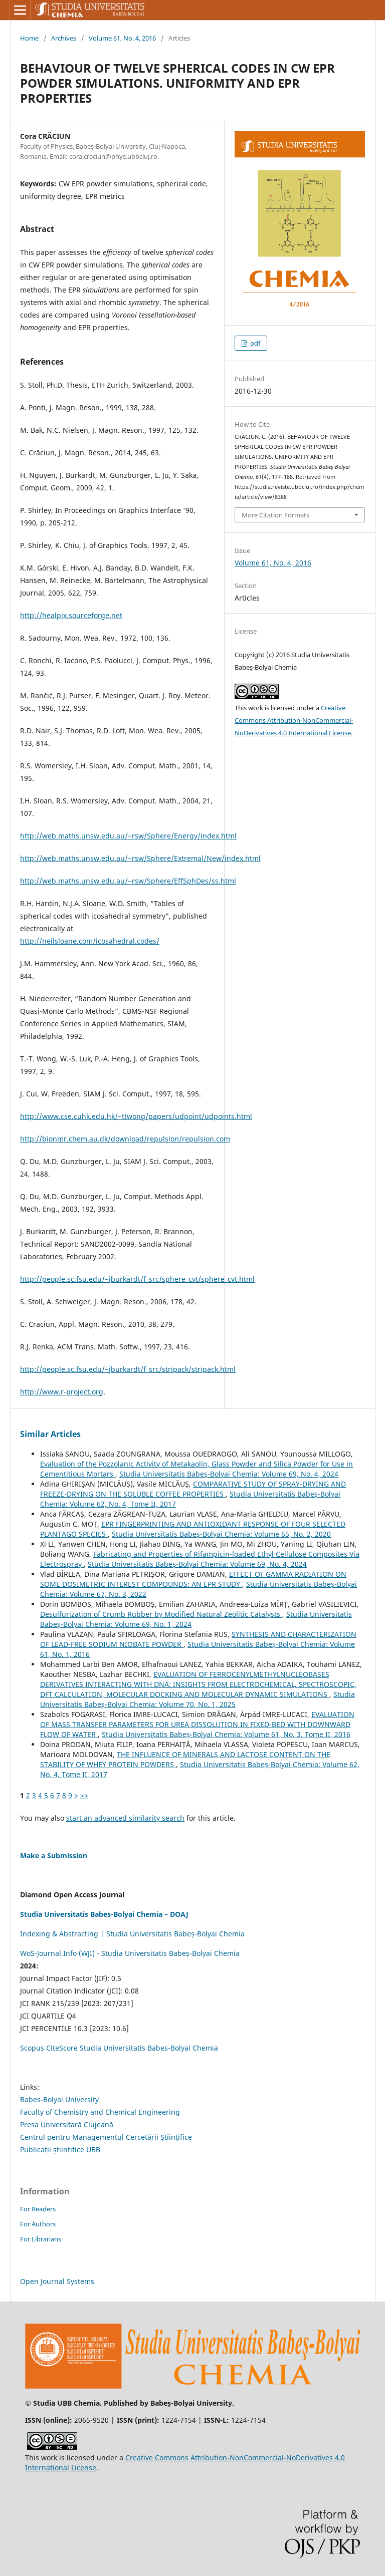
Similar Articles (50, 1434)
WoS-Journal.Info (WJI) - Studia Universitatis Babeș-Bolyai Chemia (130, 1953)
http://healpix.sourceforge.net (71, 615)
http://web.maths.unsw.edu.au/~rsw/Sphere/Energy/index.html (128, 835)
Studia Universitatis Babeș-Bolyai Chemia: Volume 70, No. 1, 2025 (197, 1699)
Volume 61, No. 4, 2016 (122, 38)
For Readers (38, 2208)
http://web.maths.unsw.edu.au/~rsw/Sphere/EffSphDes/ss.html (128, 881)
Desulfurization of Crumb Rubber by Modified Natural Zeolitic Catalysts (161, 1614)
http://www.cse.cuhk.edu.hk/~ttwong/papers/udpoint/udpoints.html (136, 1116)
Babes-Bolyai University (59, 2099)
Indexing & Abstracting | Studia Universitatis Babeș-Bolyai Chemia (132, 1933)
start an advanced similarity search (125, 1818)
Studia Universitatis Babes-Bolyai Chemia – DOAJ (104, 1914)
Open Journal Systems (57, 2281)
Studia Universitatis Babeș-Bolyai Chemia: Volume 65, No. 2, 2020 (221, 1534)
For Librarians (40, 2238)
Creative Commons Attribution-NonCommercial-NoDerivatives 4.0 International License (294, 720)
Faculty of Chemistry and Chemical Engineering (100, 2112)
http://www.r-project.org (61, 1391)
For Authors (38, 2223)
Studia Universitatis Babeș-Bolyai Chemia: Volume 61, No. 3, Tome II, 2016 (226, 1734)
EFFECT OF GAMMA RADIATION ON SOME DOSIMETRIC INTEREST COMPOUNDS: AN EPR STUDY (193, 1579)
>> (84, 1795)
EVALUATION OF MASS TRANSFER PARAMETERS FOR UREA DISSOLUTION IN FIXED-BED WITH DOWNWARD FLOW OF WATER (197, 1724)
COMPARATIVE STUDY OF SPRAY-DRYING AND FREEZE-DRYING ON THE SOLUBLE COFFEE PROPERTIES (193, 1489)
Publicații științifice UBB (60, 2149)
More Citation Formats (275, 514)
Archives (63, 38)
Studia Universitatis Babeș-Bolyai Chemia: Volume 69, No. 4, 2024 (228, 1474)
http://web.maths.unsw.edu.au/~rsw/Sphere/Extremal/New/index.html (140, 858)
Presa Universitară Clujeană (66, 2124)
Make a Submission (53, 1855)
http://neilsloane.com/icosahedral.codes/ (89, 941)
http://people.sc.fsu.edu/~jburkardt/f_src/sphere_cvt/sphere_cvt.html (137, 1279)
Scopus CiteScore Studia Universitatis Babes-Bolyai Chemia (119, 2048)
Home (29, 38)
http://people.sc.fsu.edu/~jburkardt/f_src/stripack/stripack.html (128, 1369)
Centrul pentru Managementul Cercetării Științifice (106, 2137)
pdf (254, 343)
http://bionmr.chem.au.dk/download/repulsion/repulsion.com (125, 1138)
